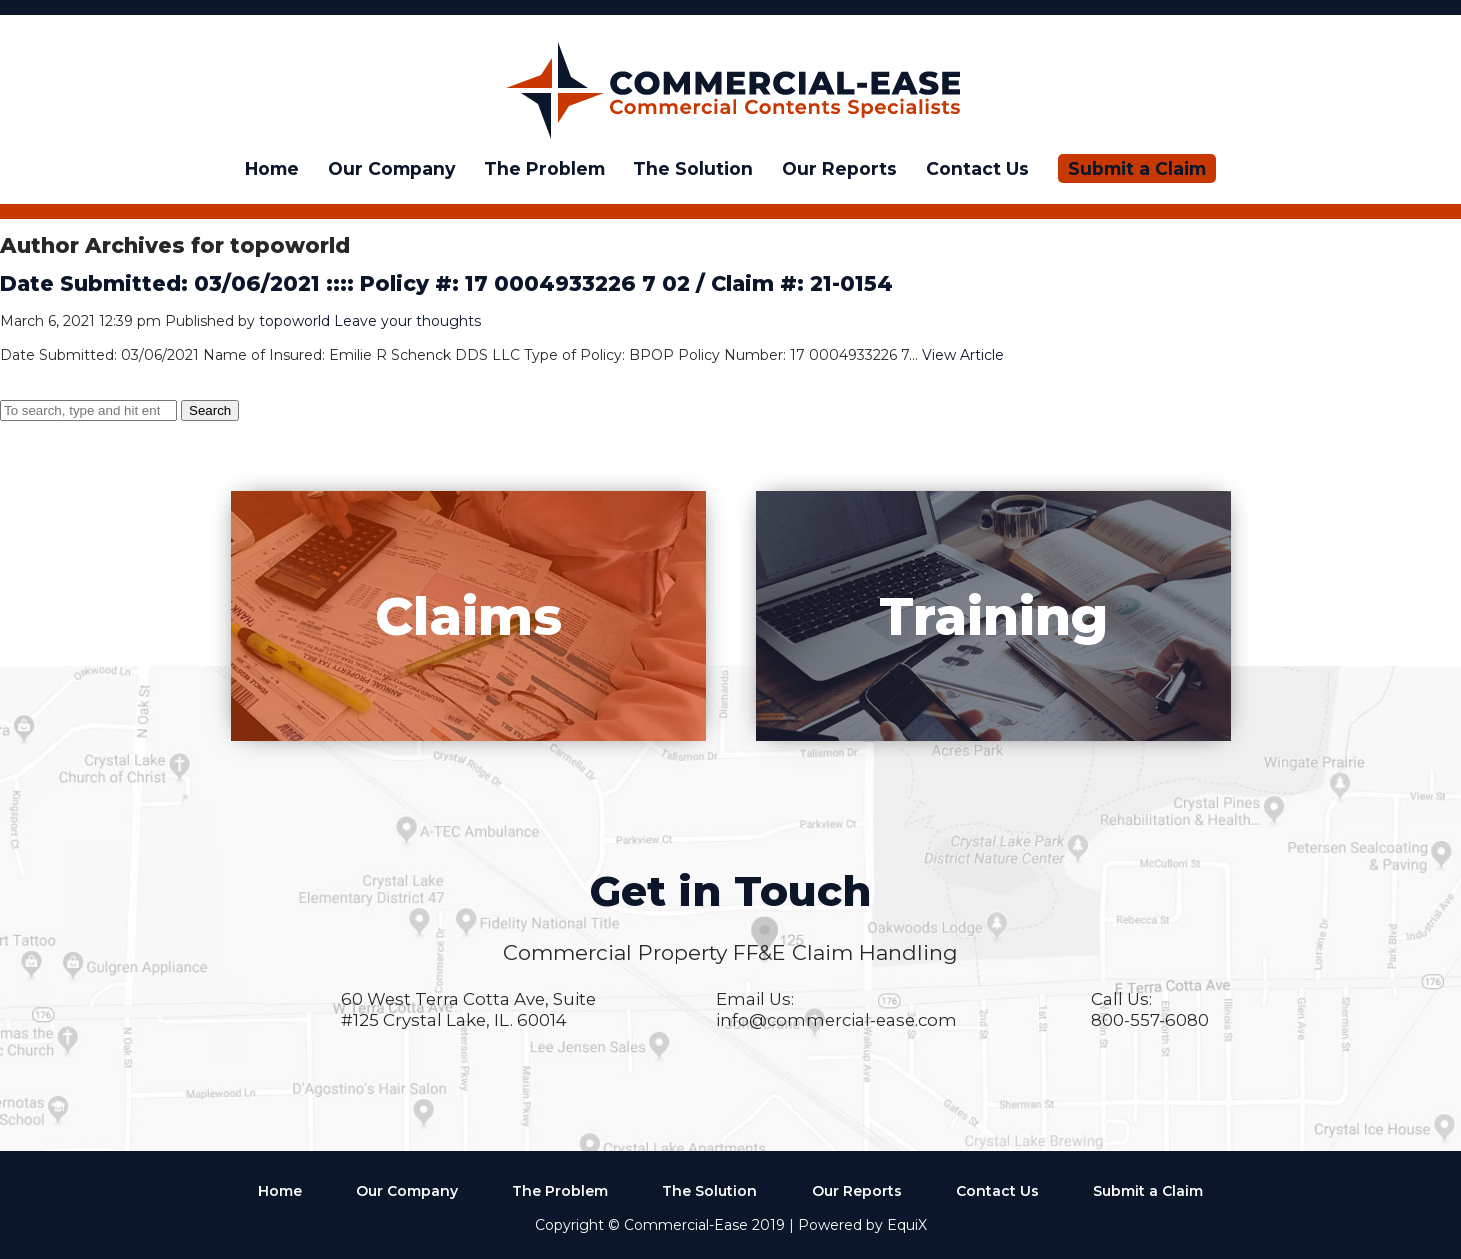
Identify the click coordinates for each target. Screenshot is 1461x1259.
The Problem (544, 168)
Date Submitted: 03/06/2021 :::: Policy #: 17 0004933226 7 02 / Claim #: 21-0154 (446, 283)
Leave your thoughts (407, 321)
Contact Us (977, 168)
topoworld (294, 321)
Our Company (391, 168)
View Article (963, 355)
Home (272, 168)
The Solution (693, 168)
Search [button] (210, 410)
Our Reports (839, 168)
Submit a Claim (1137, 168)
